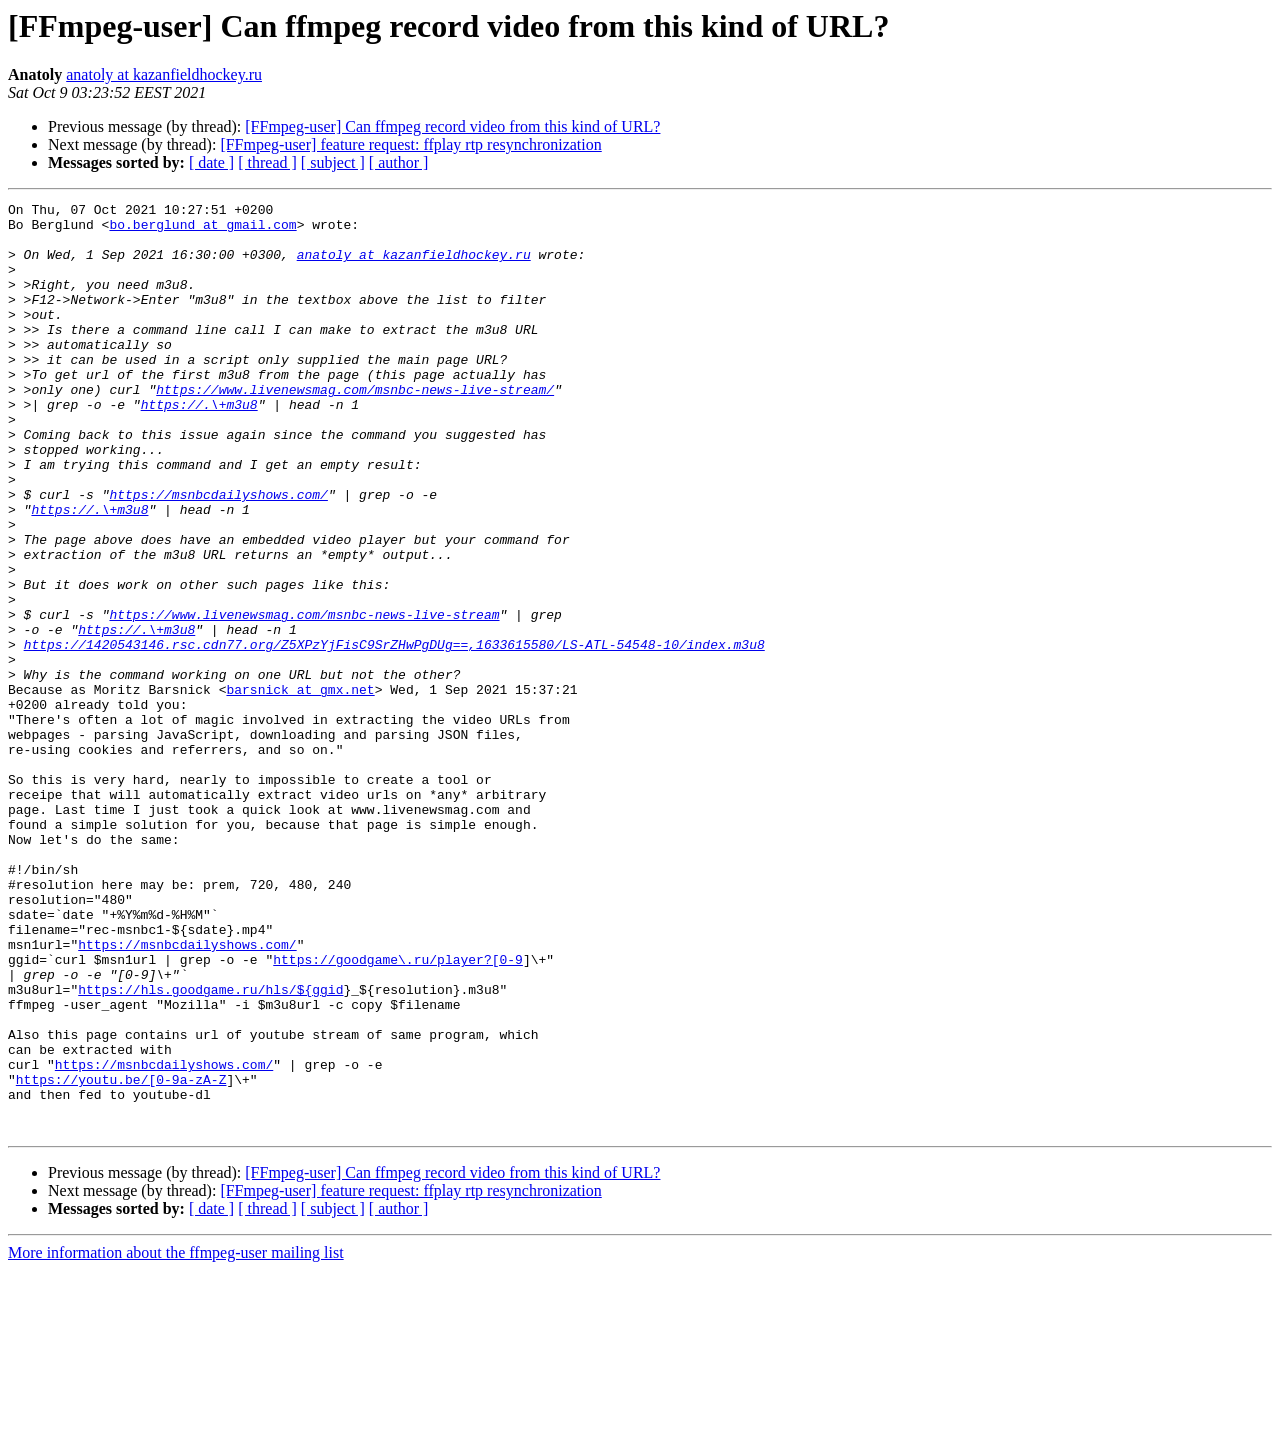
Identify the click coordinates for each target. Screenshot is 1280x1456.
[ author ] (399, 162)
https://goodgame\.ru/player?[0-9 (398, 1112)
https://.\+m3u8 (199, 446)
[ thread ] (267, 162)
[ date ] (211, 162)
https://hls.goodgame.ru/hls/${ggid (210, 1148)
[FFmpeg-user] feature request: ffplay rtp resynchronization (410, 144)
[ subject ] (333, 162)
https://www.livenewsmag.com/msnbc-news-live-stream (304, 698)
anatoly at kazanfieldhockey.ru (164, 74)
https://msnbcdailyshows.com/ (218, 554)
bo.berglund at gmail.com (202, 230)
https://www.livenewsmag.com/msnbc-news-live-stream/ (355, 428)
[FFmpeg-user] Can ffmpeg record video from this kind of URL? (452, 126)
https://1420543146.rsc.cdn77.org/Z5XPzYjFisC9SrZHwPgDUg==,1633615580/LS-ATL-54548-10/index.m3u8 (394, 734)
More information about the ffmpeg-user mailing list (176, 1438)
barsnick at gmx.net (300, 788)
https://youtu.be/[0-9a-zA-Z (121, 1256)
